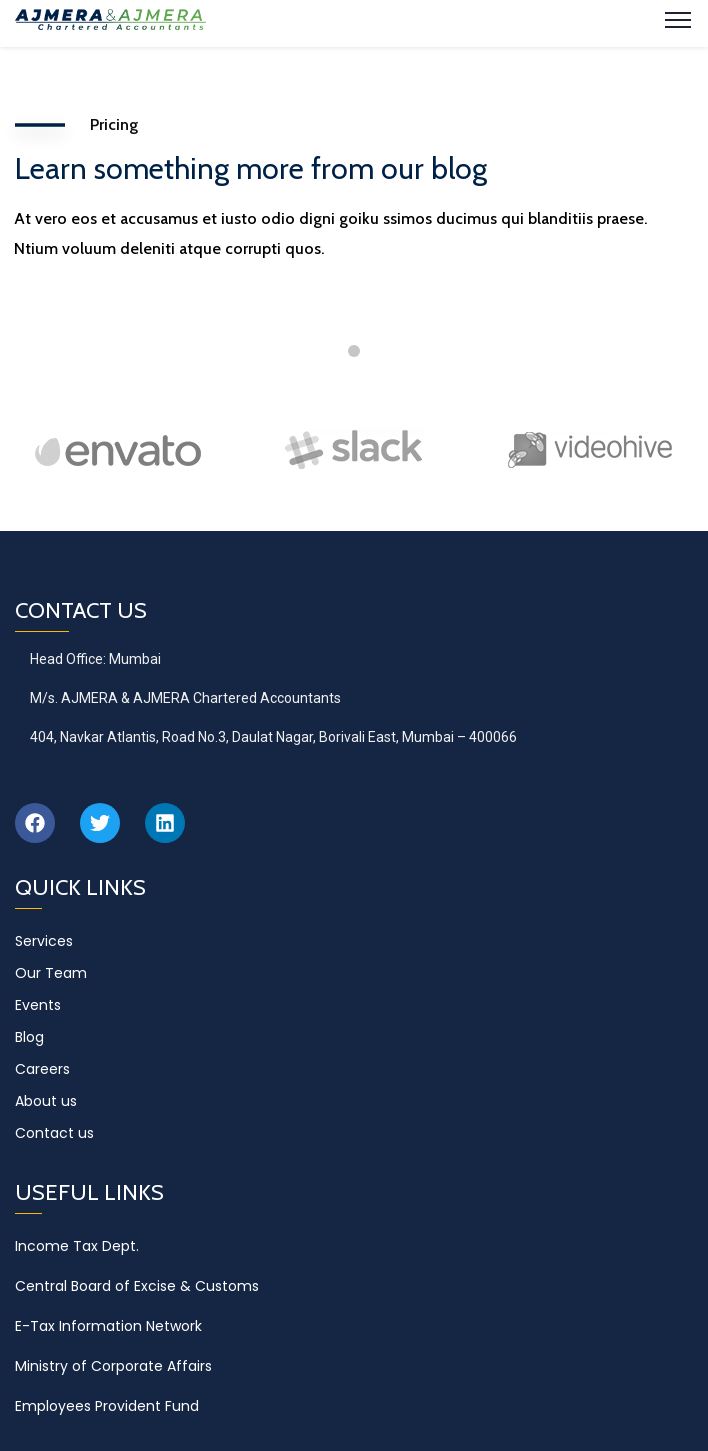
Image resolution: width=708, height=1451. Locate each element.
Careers (42, 1069)
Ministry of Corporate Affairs (113, 1366)
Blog (29, 1037)
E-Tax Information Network (108, 1326)
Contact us (54, 1133)
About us (46, 1101)
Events (38, 1005)
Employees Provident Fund (107, 1406)
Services (44, 941)
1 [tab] (354, 351)
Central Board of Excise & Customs (137, 1286)
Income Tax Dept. (77, 1246)
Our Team (51, 973)
